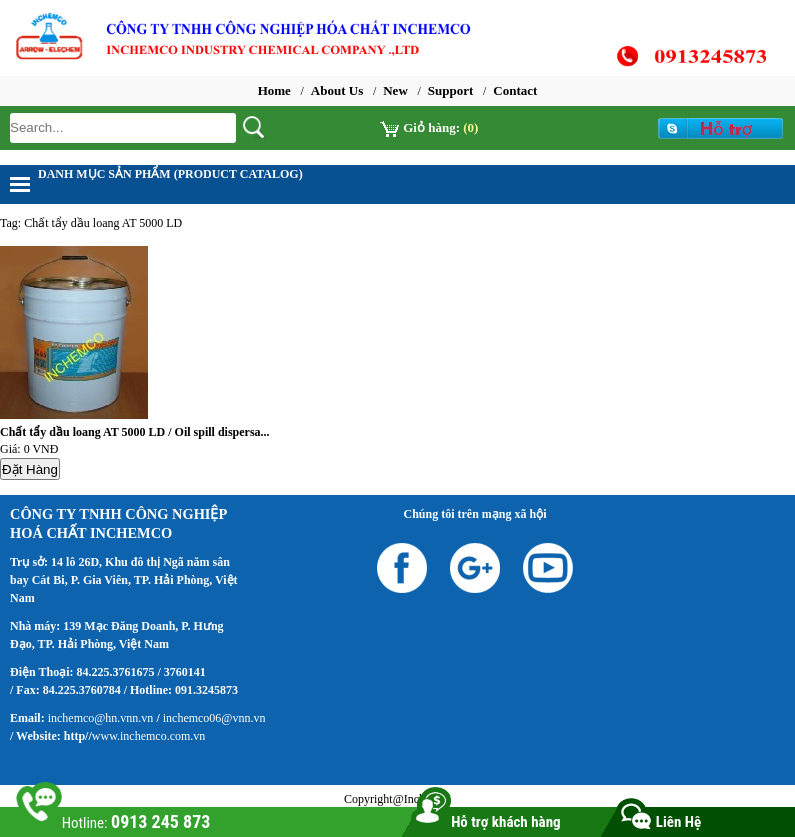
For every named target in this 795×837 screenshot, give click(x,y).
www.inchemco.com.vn (149, 736)
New (395, 90)
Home (274, 90)
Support (451, 90)
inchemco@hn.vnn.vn (101, 718)
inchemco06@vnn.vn (213, 718)
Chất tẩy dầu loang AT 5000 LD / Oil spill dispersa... (135, 432)
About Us (337, 90)
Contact (515, 90)
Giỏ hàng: (429, 127)
